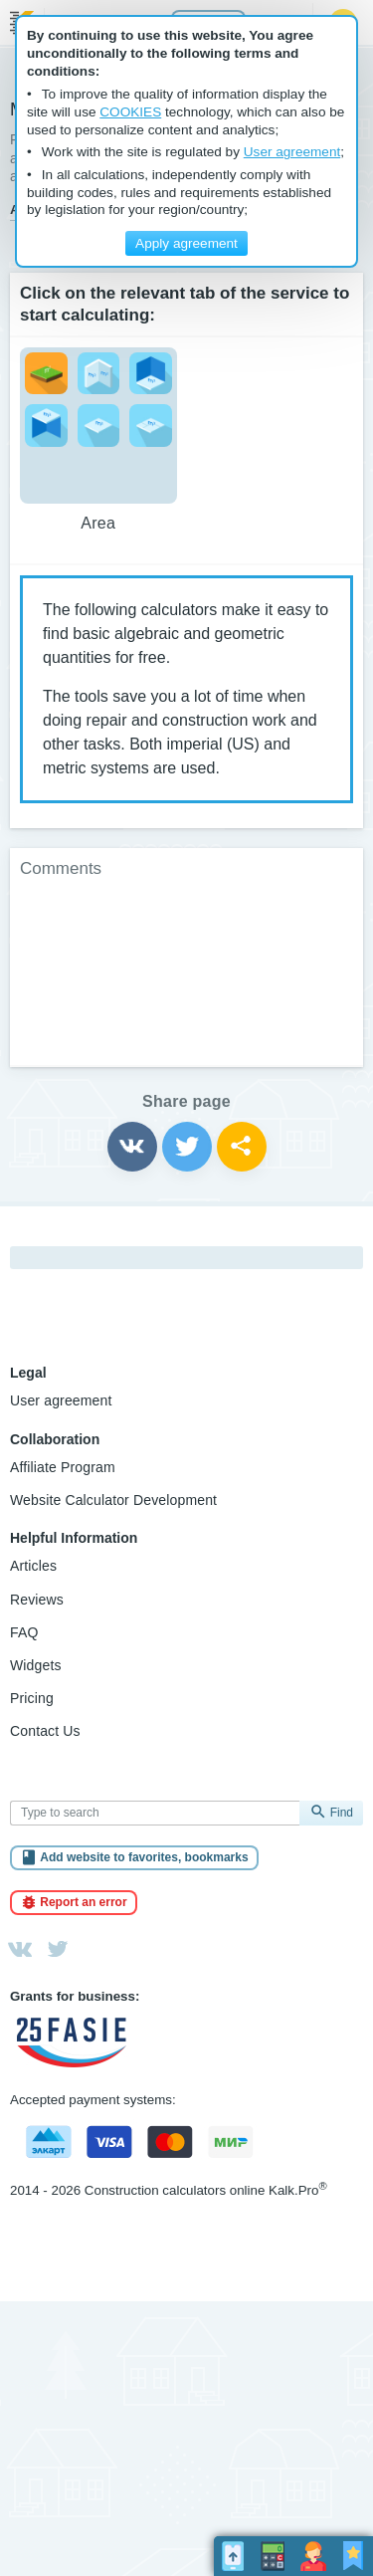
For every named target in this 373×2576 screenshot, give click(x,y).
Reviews (37, 1600)
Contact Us (45, 1731)
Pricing (32, 1698)
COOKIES (130, 112)
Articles (33, 1566)
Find (341, 1813)
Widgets (36, 1665)
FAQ (24, 1632)
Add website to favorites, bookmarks (144, 1857)
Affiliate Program (62, 1467)
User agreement (60, 1400)
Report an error (83, 1902)
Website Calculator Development (113, 1500)
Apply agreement (186, 243)
